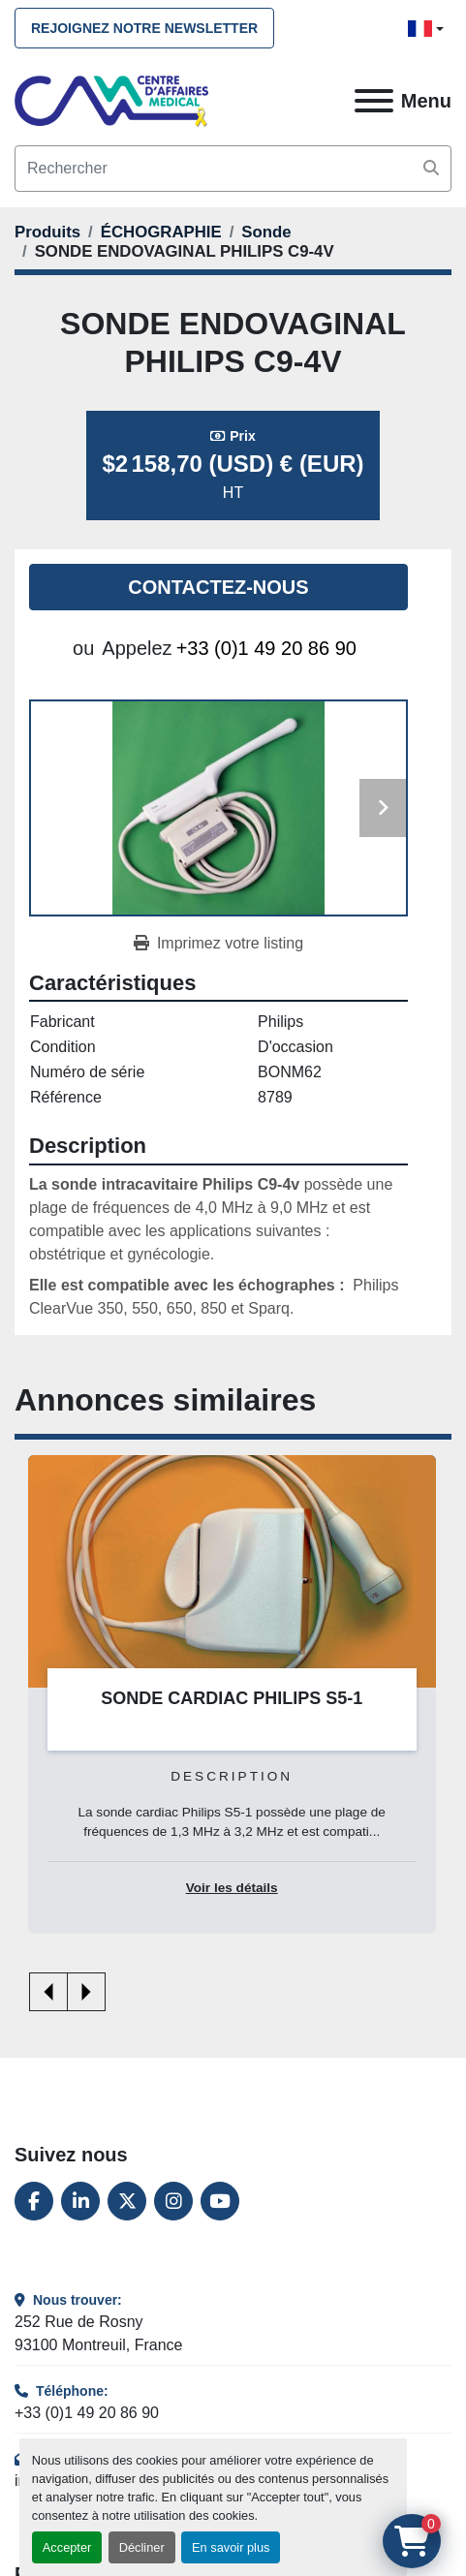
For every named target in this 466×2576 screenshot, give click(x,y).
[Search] (233, 168)
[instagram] (173, 2201)
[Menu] (374, 100)
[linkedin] (80, 2201)
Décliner (142, 2547)
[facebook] (34, 2201)
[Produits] (47, 232)
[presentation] (48, 1991)
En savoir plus (230, 2547)
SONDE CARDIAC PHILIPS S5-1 (231, 1698)
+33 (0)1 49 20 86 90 (266, 648)
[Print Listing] (218, 943)
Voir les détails (232, 1888)
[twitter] (127, 2201)
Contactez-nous (218, 587)
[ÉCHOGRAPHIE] (161, 232)
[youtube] (220, 2201)
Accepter (67, 2547)
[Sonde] (266, 232)
